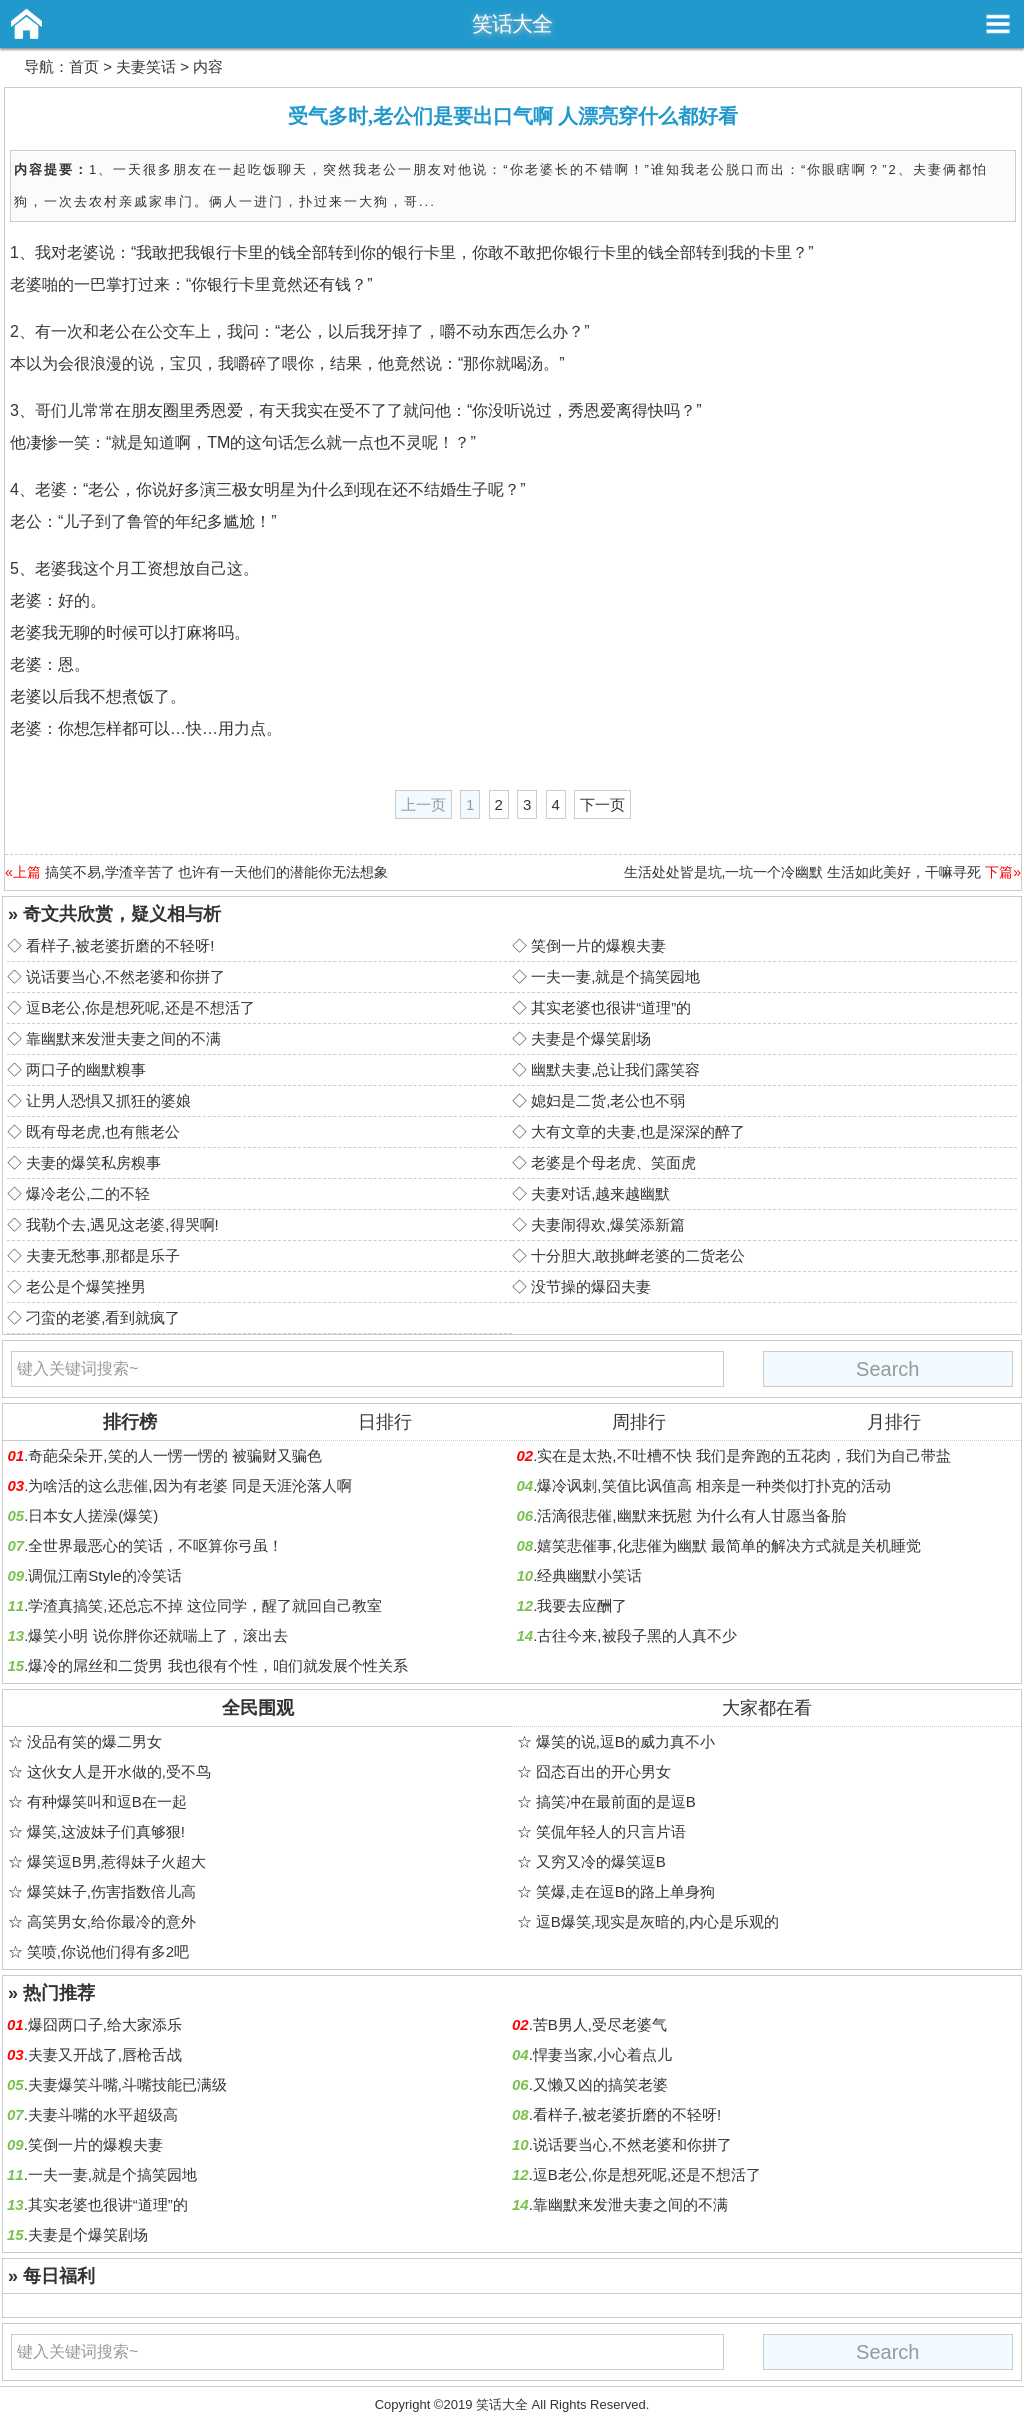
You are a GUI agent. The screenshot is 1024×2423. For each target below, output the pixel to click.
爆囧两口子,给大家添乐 (105, 2024)
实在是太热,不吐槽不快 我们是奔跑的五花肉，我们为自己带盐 (743, 1455)
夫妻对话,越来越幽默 (600, 1193)
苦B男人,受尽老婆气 (600, 2024)
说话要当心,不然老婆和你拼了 (125, 976)
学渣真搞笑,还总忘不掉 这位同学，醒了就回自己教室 (204, 1605)
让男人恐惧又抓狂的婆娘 (108, 1100)
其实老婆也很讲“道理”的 (611, 1007)
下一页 (602, 804)
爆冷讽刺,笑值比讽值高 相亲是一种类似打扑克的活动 (713, 1485)
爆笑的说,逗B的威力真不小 (625, 1741)
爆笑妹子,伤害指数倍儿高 (111, 1891)
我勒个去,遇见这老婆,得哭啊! (122, 1224)
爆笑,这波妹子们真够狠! (106, 1831)
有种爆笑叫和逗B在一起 (107, 1801)
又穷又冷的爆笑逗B (601, 1861)
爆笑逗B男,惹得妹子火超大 (116, 1861)
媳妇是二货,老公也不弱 (608, 1100)
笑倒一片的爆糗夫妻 (598, 945)
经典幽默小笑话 (589, 1575)
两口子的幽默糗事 (86, 1069)
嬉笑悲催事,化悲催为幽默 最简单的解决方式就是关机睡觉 (728, 1545)
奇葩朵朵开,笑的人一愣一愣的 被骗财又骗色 (174, 1455)
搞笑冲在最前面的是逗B (616, 1801)
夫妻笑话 (146, 66)
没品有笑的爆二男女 (94, 1741)
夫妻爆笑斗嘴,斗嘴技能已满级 (127, 2084)
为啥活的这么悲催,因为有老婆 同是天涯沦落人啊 (189, 1485)
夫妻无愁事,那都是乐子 (103, 1255)
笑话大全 (512, 23)
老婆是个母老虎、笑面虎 (613, 1162)
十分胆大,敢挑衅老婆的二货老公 (638, 1255)
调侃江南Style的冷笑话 (104, 1575)
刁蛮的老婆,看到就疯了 (103, 1317)
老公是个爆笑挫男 (86, 1286)
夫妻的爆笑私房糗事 (93, 1162)
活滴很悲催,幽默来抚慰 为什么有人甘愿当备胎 (691, 1515)
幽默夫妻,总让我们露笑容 (615, 1069)
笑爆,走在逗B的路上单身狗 (625, 1891)
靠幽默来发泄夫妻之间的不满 (123, 1038)
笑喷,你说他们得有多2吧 (108, 1951)
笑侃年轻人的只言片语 (611, 1831)
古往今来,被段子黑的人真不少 (636, 1635)
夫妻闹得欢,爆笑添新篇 (608, 1224)
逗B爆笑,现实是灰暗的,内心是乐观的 (657, 1921)
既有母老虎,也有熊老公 (103, 1131)
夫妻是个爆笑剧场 (591, 1038)
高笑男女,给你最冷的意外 (111, 1921)
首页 (84, 66)
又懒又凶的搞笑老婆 (600, 2084)
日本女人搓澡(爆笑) (93, 1515)
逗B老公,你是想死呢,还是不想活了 (140, 1007)
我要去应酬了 (582, 1605)
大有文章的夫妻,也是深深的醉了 (638, 1131)
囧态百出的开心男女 (603, 1771)
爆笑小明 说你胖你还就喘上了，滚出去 (157, 1635)
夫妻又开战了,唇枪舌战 (105, 2054)
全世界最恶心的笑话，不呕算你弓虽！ (155, 1545)
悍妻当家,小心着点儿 (602, 2054)
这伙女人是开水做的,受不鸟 (119, 1771)
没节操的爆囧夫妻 (591, 1286)
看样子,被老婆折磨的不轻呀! (120, 945)
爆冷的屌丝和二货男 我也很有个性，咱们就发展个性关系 (217, 1665)
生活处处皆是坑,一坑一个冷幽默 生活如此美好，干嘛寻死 (803, 872)
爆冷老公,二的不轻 (88, 1193)
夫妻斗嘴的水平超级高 (103, 2114)
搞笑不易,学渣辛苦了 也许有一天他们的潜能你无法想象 (217, 872)
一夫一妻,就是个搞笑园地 (615, 976)
